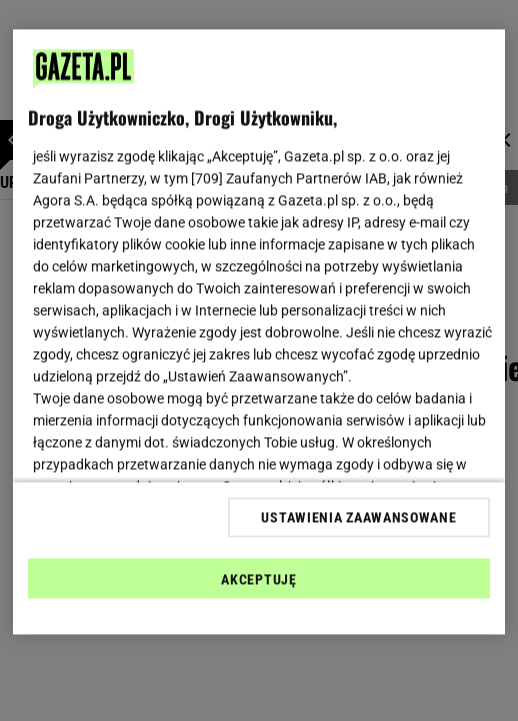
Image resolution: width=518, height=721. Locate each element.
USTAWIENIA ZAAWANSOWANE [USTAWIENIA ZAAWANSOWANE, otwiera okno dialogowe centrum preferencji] (358, 517)
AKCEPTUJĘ (258, 579)
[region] (259, 332)
